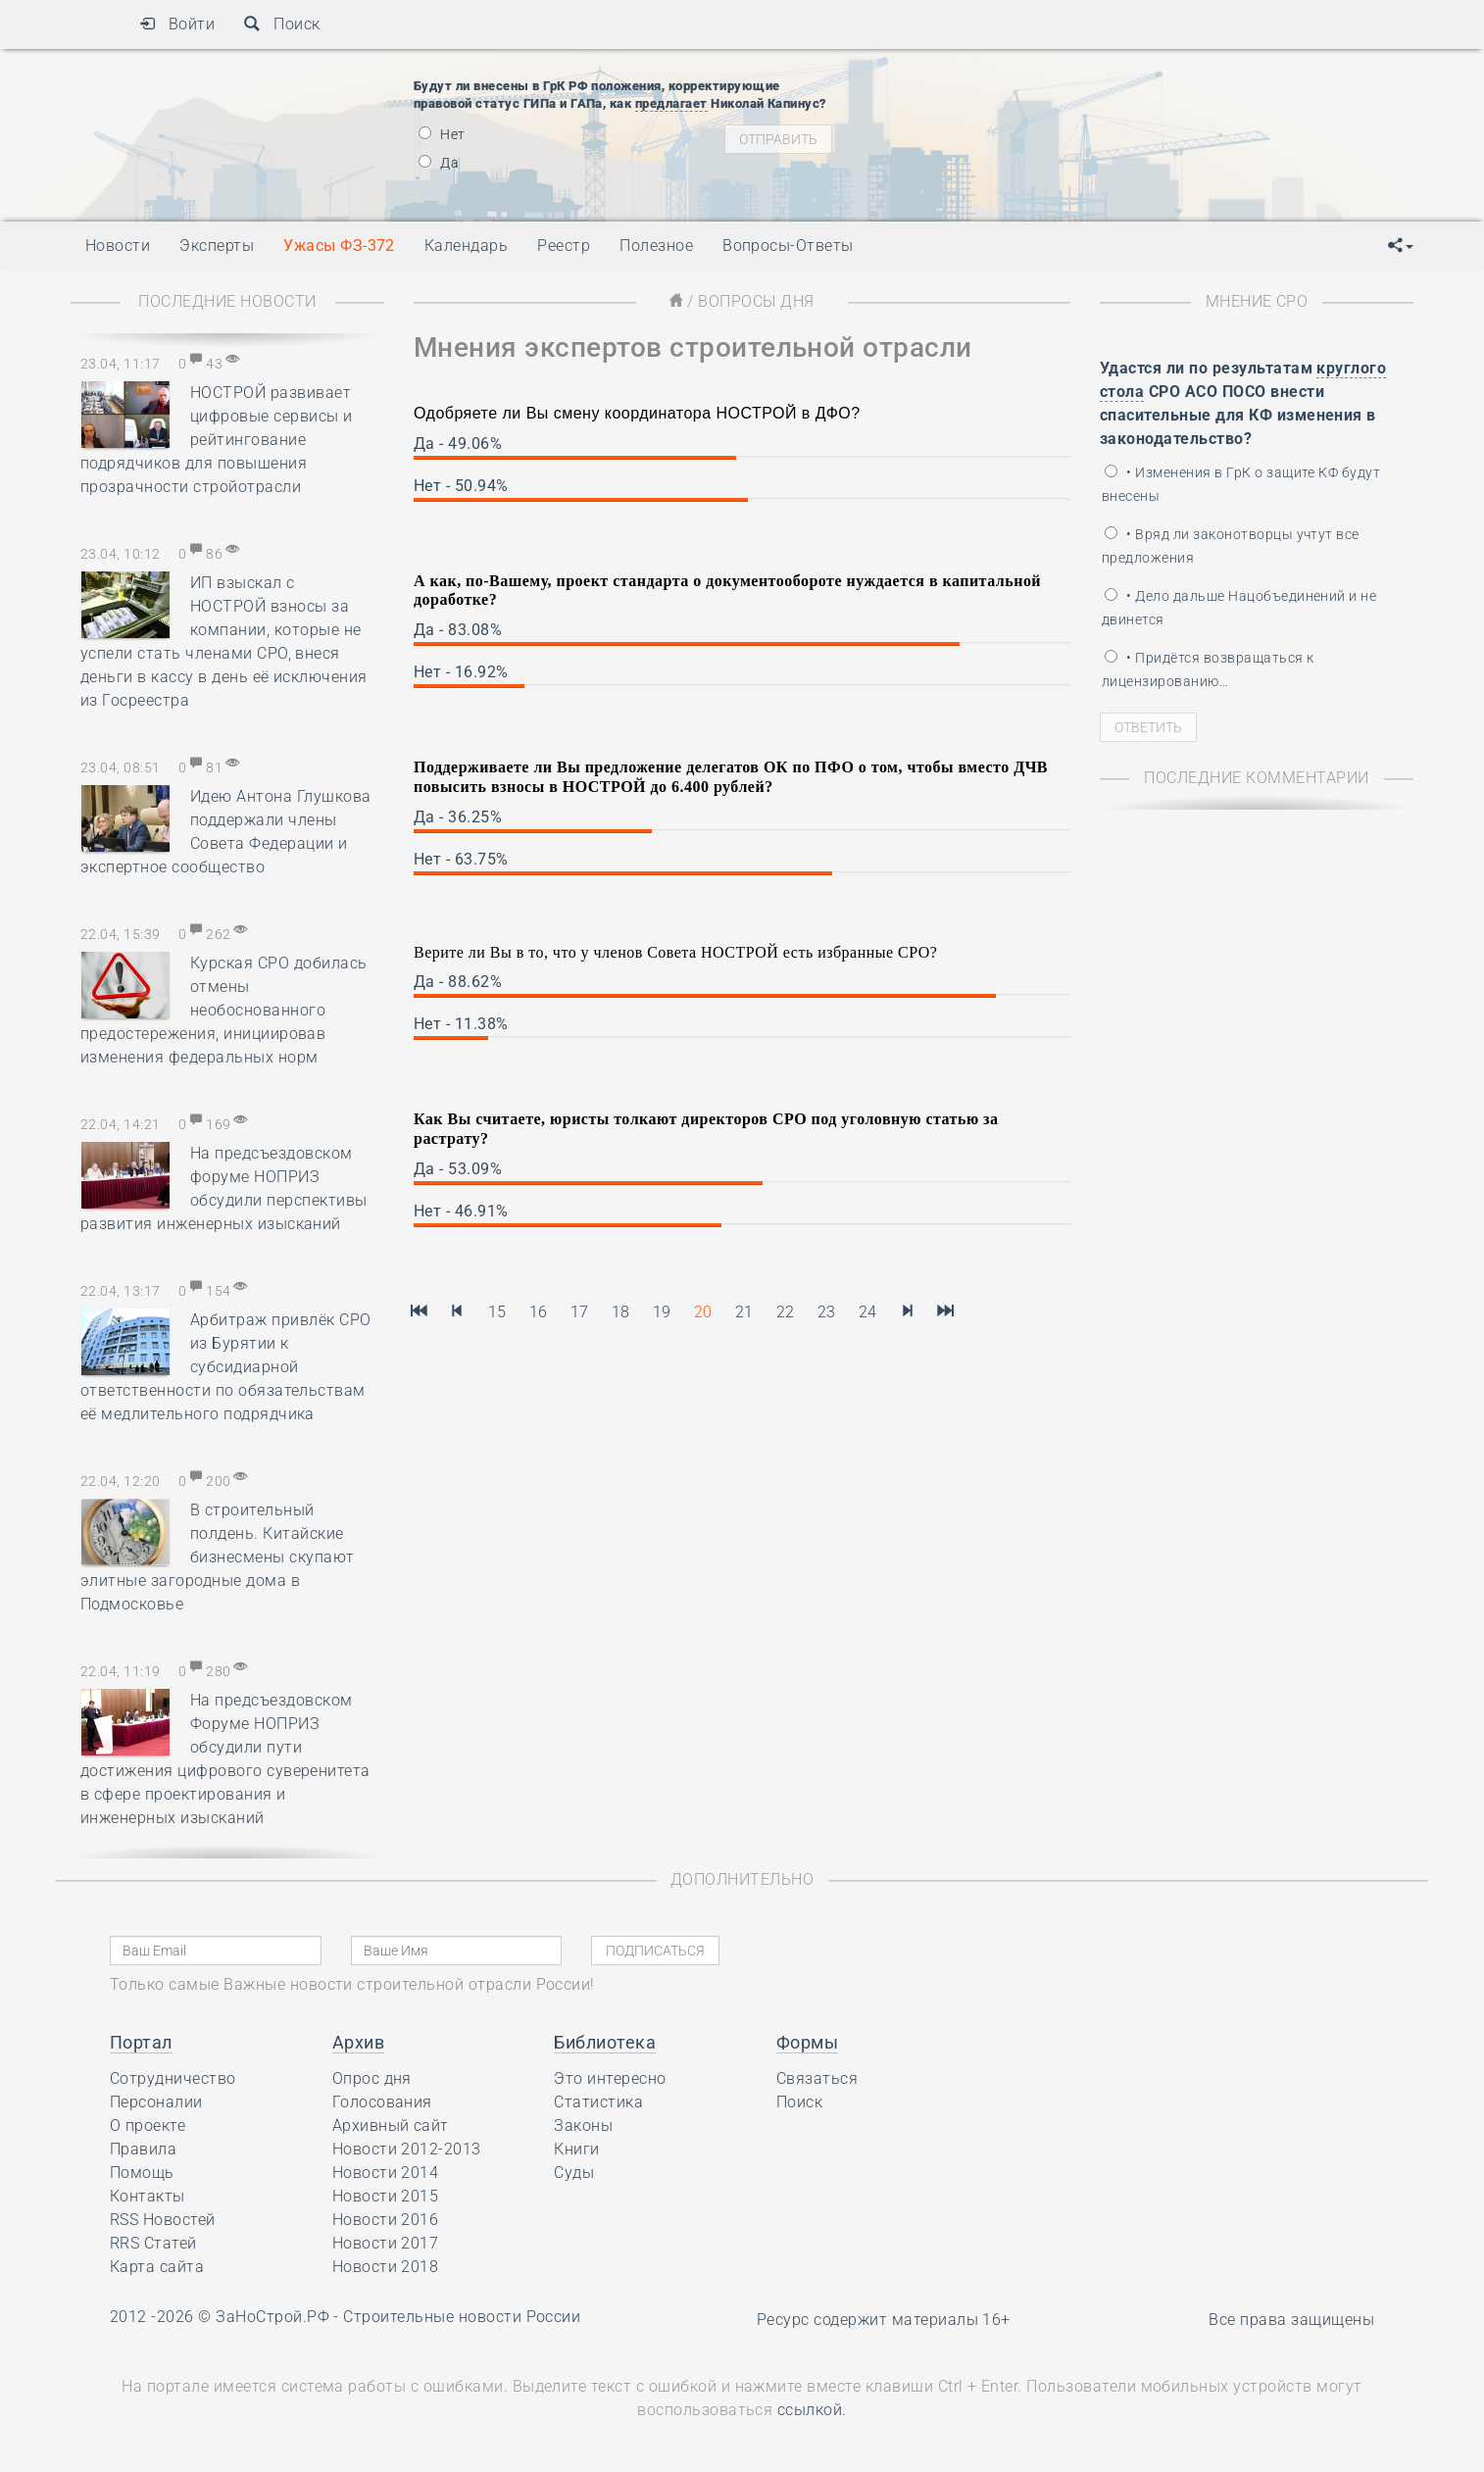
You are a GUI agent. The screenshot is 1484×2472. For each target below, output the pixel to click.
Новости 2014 (385, 2172)
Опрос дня (372, 2078)
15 (497, 1312)
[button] (1400, 246)
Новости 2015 (385, 2196)
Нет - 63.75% (461, 859)
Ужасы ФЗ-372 (339, 245)
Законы (583, 2125)
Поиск (282, 24)
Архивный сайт (390, 2125)
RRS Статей (153, 2243)
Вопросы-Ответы (788, 245)
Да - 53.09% (458, 1169)
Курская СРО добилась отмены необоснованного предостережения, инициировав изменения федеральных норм (224, 1010)
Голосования (382, 2102)
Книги (576, 2149)
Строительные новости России (461, 2316)
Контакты (147, 2196)
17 (579, 1312)
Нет (442, 134)
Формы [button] (807, 2042)
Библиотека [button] (605, 2042)
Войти (177, 24)
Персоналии (156, 2102)
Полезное (656, 245)
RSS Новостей (163, 2219)
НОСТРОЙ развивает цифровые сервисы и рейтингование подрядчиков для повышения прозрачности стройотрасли (216, 439)
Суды (574, 2172)
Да (439, 163)
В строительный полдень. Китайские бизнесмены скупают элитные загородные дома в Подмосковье (217, 1557)
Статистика (598, 2102)
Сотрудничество (173, 2078)
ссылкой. (812, 2409)
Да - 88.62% (458, 981)
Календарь (466, 245)
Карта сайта (157, 2266)
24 (868, 1312)
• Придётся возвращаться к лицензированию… (1207, 669)
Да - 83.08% (458, 629)
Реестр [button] (563, 245)
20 (703, 1312)
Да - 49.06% (458, 443)
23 (826, 1312)
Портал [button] (141, 2042)
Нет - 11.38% (461, 1023)
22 (785, 1312)
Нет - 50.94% (461, 485)
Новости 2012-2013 (406, 2149)
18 (621, 1312)
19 (662, 1312)
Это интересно (610, 2078)
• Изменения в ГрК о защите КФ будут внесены (1241, 484)
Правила (143, 2149)
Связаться (817, 2078)
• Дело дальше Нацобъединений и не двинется (1239, 607)
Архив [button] (358, 2042)
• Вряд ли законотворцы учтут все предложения (1231, 546)
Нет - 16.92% (461, 672)
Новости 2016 (385, 2219)
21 (744, 1312)
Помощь (142, 2172)
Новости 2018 (385, 2266)
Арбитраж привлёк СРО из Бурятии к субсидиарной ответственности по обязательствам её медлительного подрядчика (225, 1366)
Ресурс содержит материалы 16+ (884, 2319)
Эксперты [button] (216, 245)
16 (538, 1312)
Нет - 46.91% (461, 1211)
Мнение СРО (1257, 301)
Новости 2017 (385, 2243)
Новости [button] (117, 245)
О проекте (147, 2125)
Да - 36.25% (458, 817)
